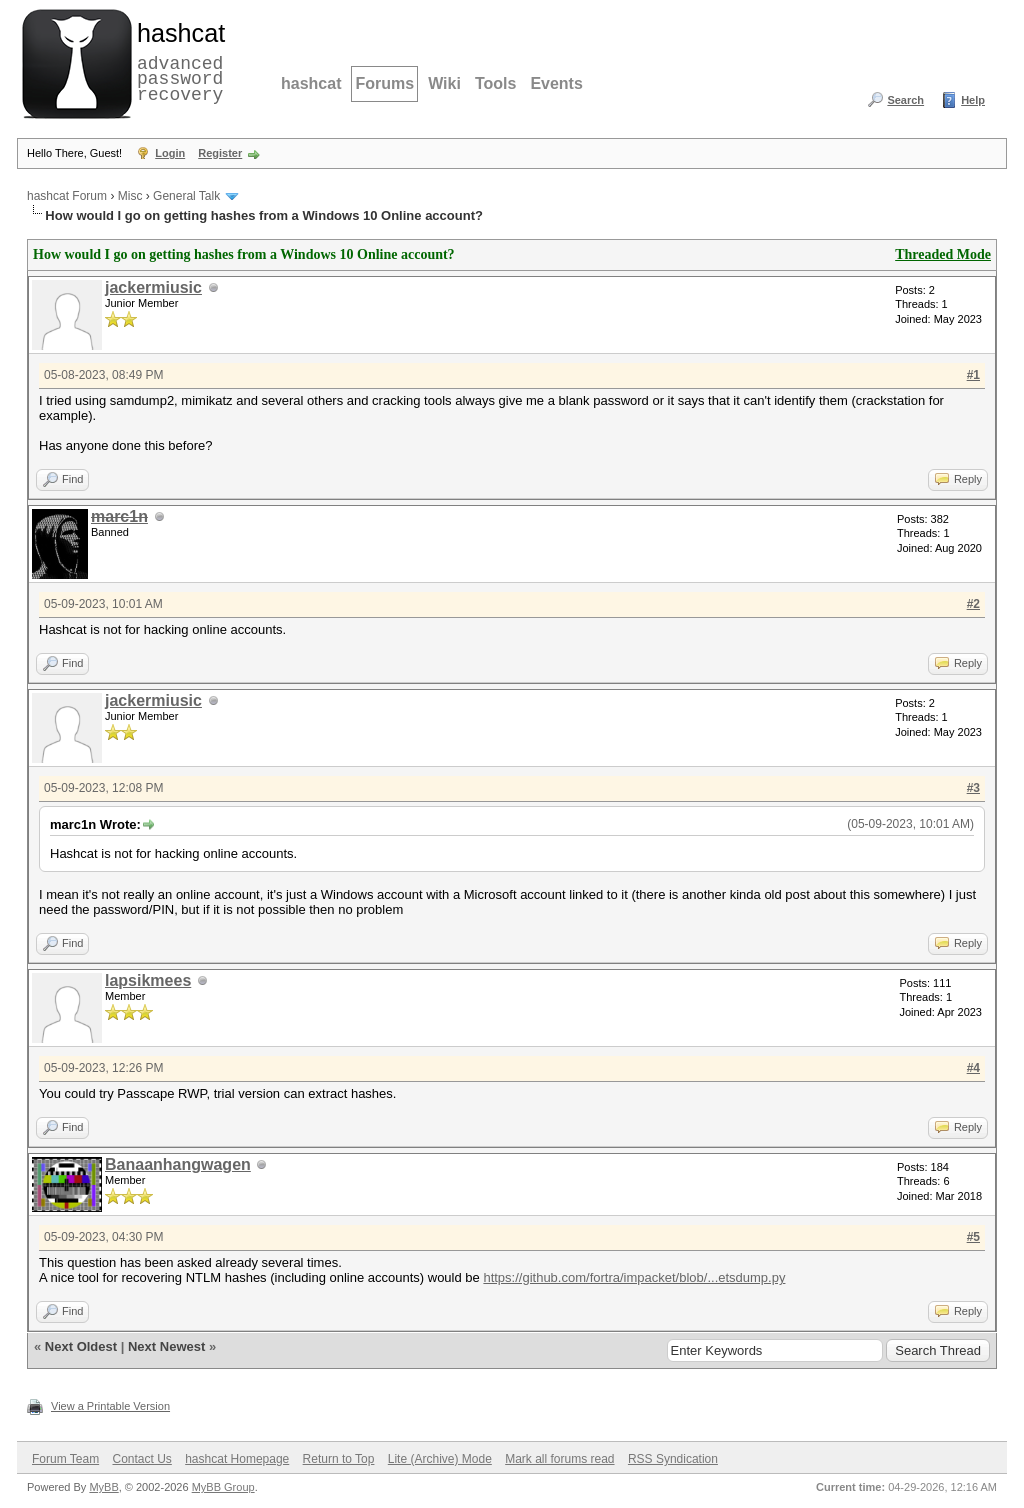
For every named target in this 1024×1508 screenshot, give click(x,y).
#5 (973, 1237)
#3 (973, 788)
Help (973, 100)
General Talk (186, 196)
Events (556, 83)
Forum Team (65, 1459)
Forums (384, 83)
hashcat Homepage (237, 1459)
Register (220, 153)
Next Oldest (81, 1346)
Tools (495, 83)
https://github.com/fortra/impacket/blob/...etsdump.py (634, 1277)
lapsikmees (148, 980)
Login (170, 153)
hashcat (311, 83)
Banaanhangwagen (178, 1164)
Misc (130, 196)
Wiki (444, 83)
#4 (973, 1068)
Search (905, 100)
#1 (973, 375)
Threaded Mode (943, 254)
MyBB (103, 1487)
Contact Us (141, 1459)
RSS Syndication (673, 1459)
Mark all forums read (559, 1459)
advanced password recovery (177, 61)
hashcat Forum (67, 196)
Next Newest (166, 1346)
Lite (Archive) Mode (440, 1459)
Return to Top (339, 1459)
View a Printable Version (110, 1406)
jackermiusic (153, 287)
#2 (973, 604)
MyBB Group (223, 1487)
